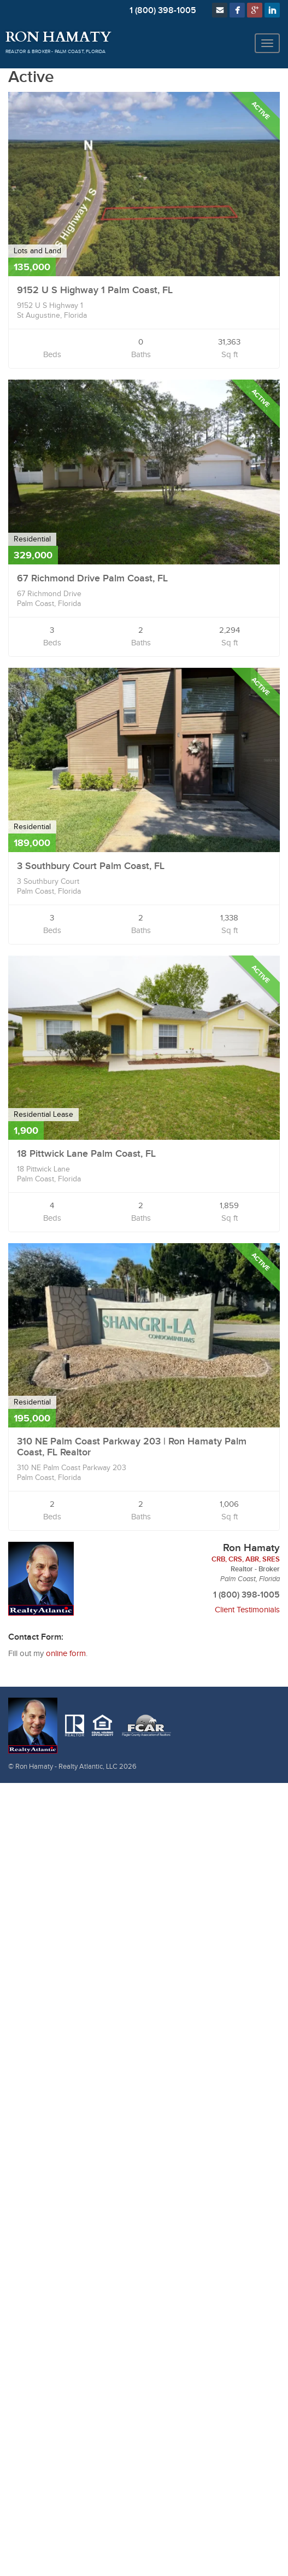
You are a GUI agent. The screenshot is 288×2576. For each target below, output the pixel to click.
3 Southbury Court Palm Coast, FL (90, 866)
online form (66, 1653)
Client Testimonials (247, 1610)
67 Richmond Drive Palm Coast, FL (92, 578)
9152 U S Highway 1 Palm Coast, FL (95, 290)
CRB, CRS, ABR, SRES (245, 1559)
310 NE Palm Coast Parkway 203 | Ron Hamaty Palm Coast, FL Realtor (131, 1447)
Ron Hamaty (58, 37)
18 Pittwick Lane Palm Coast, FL (86, 1153)
